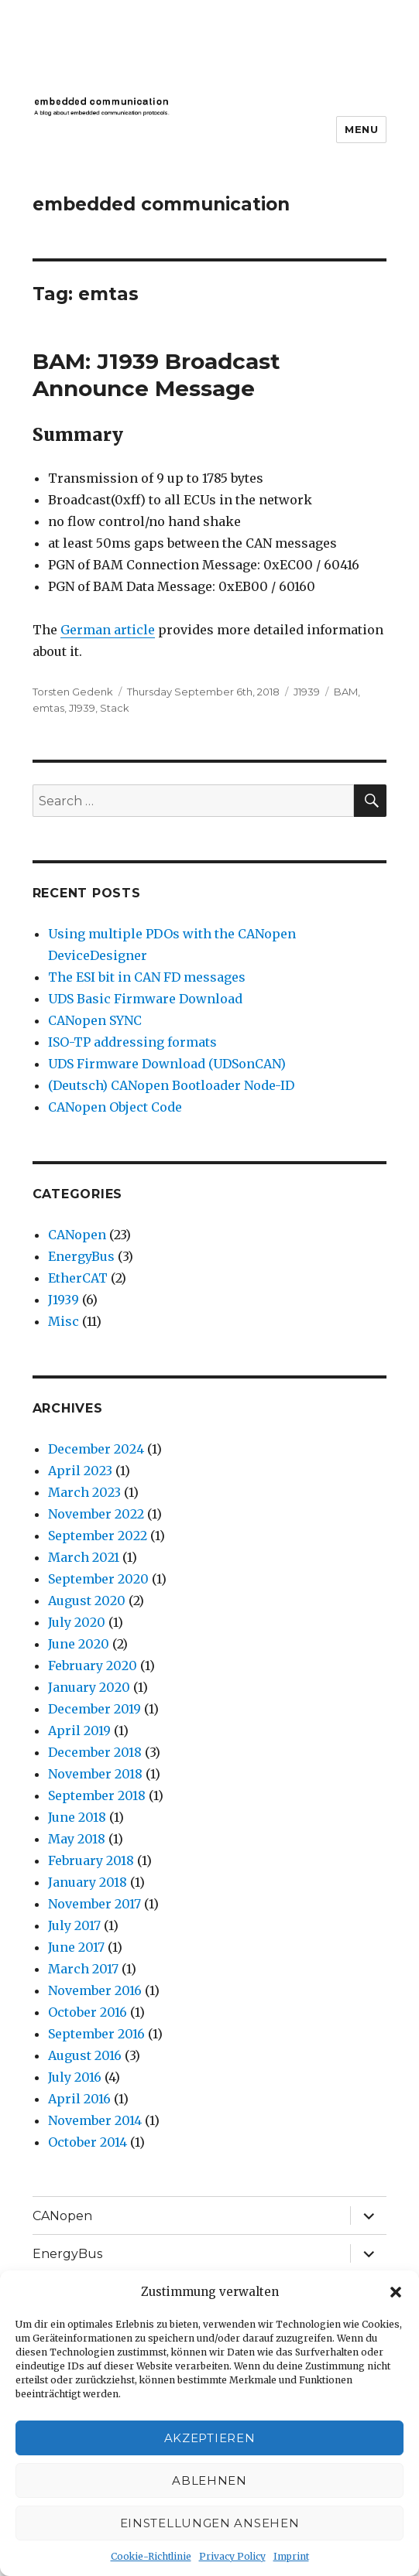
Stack (114, 708)
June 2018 (77, 1817)
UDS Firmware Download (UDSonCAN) (167, 1063)
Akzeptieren (210, 2438)
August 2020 (86, 1600)
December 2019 (94, 1709)
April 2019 (79, 1730)
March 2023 (84, 1492)
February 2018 (91, 1860)
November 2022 (96, 1514)
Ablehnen (209, 2480)
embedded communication (161, 204)
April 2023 (80, 1470)
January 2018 (87, 1882)
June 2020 (78, 1644)
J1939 (307, 691)
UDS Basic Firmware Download (145, 998)
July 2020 (76, 1622)
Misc (63, 1321)
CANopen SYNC (95, 1020)
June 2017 (76, 1947)
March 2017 (83, 1968)
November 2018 (95, 1774)
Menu (361, 129)
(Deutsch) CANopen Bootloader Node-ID (171, 1085)
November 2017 (94, 1904)
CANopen (77, 1234)
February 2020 (92, 1665)
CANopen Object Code (115, 1107)
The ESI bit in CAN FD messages (147, 977)
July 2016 (74, 2077)
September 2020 (98, 1579)
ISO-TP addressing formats (132, 1042)
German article (107, 629)
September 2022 (97, 1535)
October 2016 (87, 2012)
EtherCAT (78, 1278)
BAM (346, 691)
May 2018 (76, 1839)
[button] (396, 2292)
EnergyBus (81, 1256)
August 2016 (85, 2055)
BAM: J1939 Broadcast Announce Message (156, 374)
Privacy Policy (232, 2556)
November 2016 (95, 1990)
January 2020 (89, 1687)
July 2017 (74, 1925)
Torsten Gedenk (73, 691)
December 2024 (96, 1449)
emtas (48, 708)
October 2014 (87, 2142)
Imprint (291, 2556)
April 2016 (79, 2098)
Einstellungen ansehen (210, 2523)
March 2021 (83, 1557)
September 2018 (97, 1795)
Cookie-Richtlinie (151, 2556)
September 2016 (96, 2033)
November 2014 (95, 2120)
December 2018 (95, 1752)
